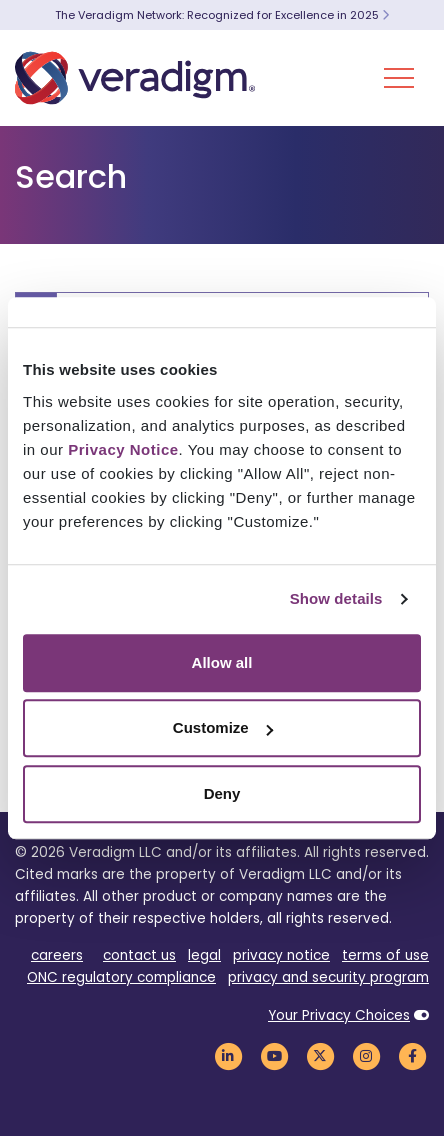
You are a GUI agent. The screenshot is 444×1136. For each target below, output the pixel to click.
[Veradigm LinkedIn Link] (228, 1055)
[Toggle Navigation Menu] (399, 78)
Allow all (222, 662)
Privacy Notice (123, 449)
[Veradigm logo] (135, 78)
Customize (223, 727)
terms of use (385, 955)
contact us (139, 955)
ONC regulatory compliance (121, 977)
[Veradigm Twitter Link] (320, 1055)
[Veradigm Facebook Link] (412, 1055)
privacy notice (281, 955)
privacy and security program (328, 977)
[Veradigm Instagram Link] (366, 1055)
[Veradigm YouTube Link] (274, 1055)
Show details (336, 598)
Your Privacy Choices (339, 1015)
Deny (222, 793)
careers (57, 955)
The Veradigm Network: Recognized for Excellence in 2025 (222, 15)
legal (204, 955)
